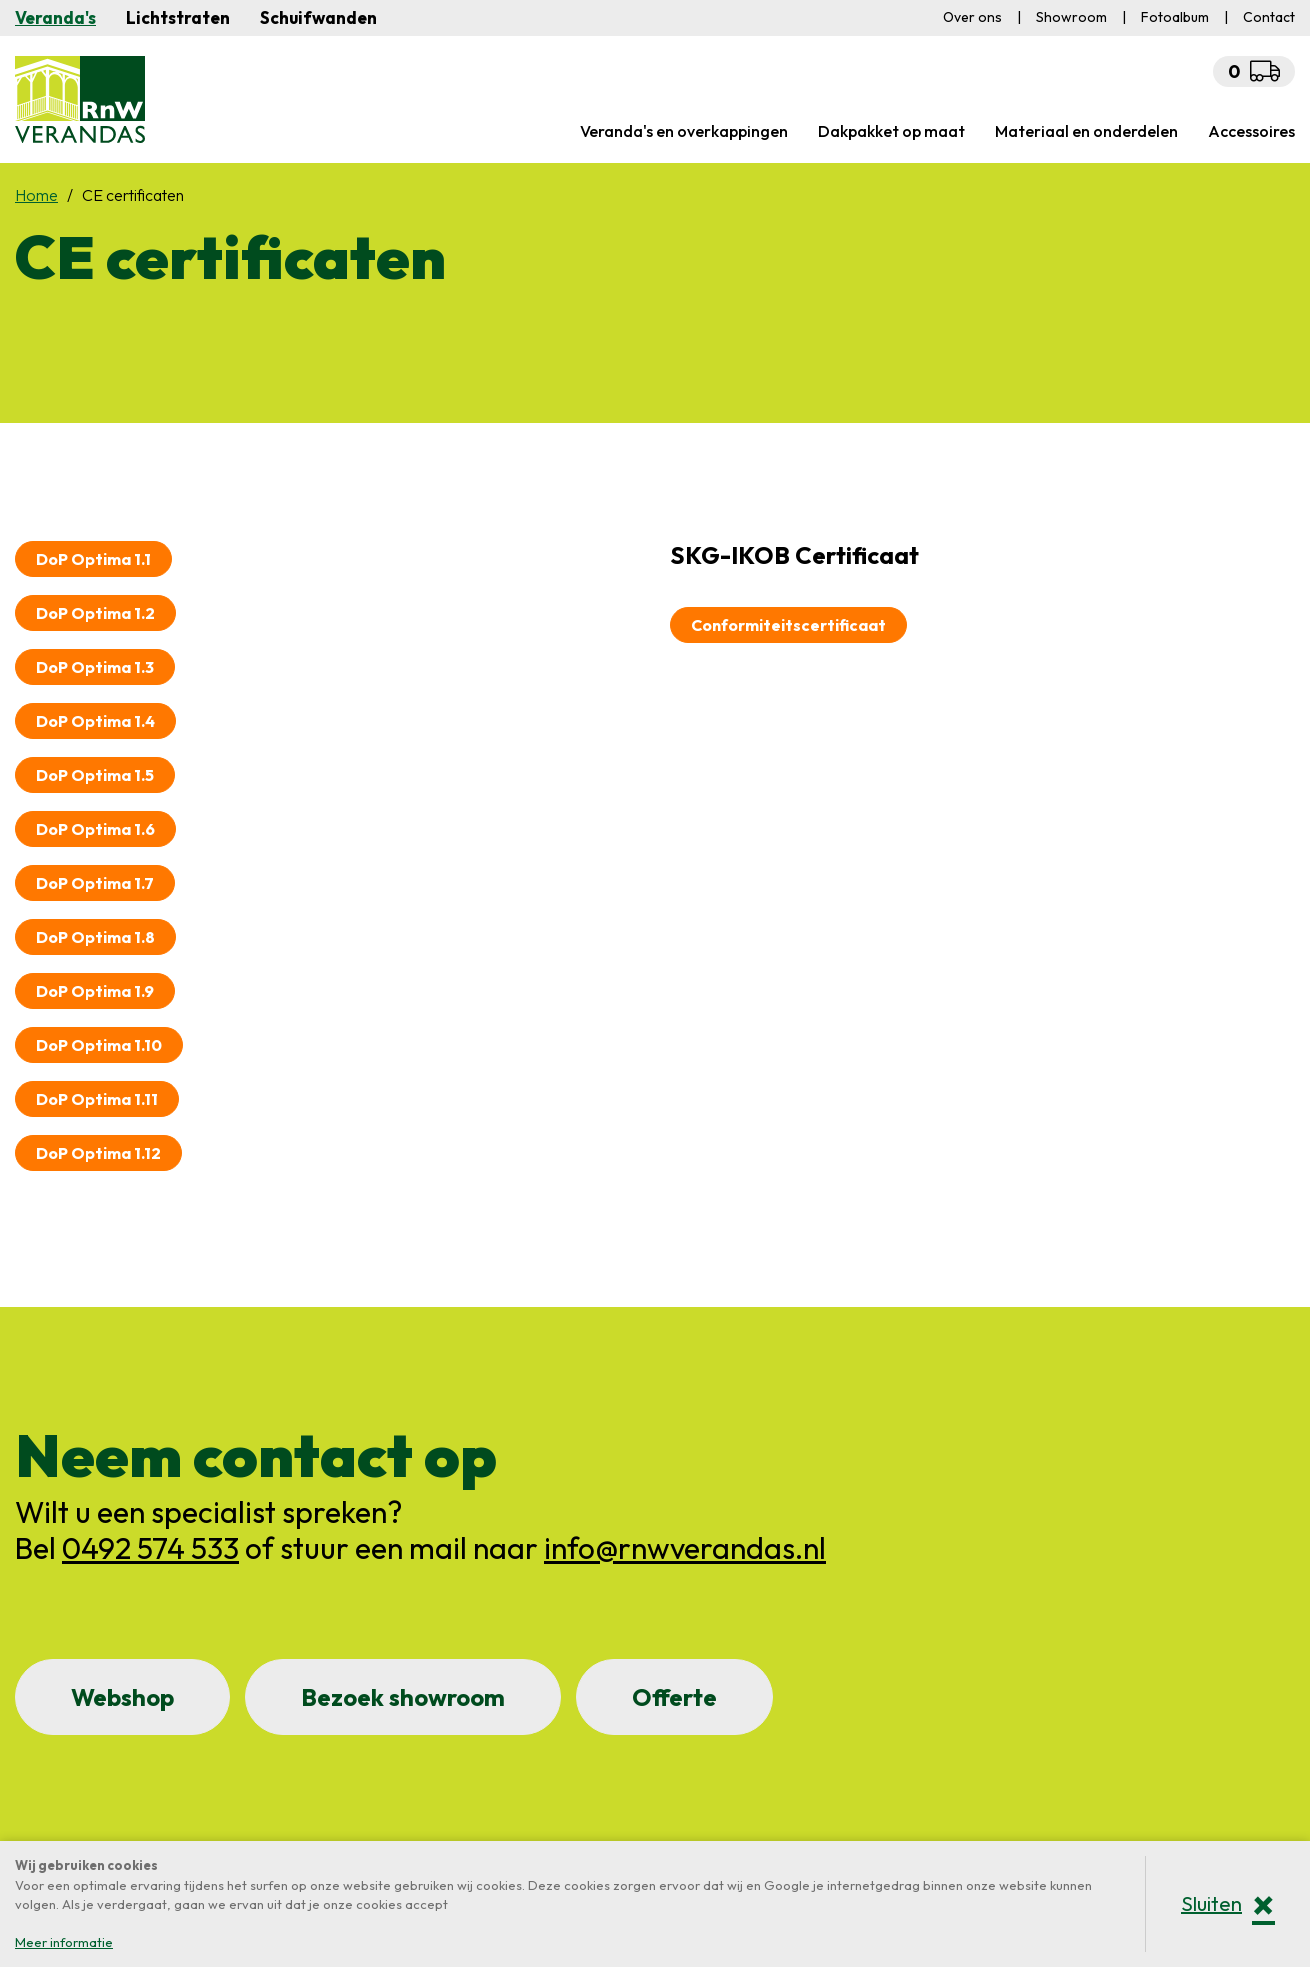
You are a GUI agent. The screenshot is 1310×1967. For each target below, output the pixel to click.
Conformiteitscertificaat (788, 625)
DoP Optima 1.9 (95, 991)
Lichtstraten (178, 17)
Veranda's (55, 17)
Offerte (674, 1697)
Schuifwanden (318, 17)
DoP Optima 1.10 (99, 1045)
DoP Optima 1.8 (95, 937)
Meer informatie (64, 1942)
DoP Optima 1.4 (95, 721)
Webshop (122, 1697)
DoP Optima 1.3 (95, 667)
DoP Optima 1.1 (93, 559)
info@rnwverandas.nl (685, 1548)
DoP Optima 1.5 (95, 775)
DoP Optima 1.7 (95, 883)
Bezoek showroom (403, 1697)
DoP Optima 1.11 (97, 1099)
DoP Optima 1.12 (98, 1153)
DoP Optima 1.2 (95, 613)
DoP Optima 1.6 (95, 829)
